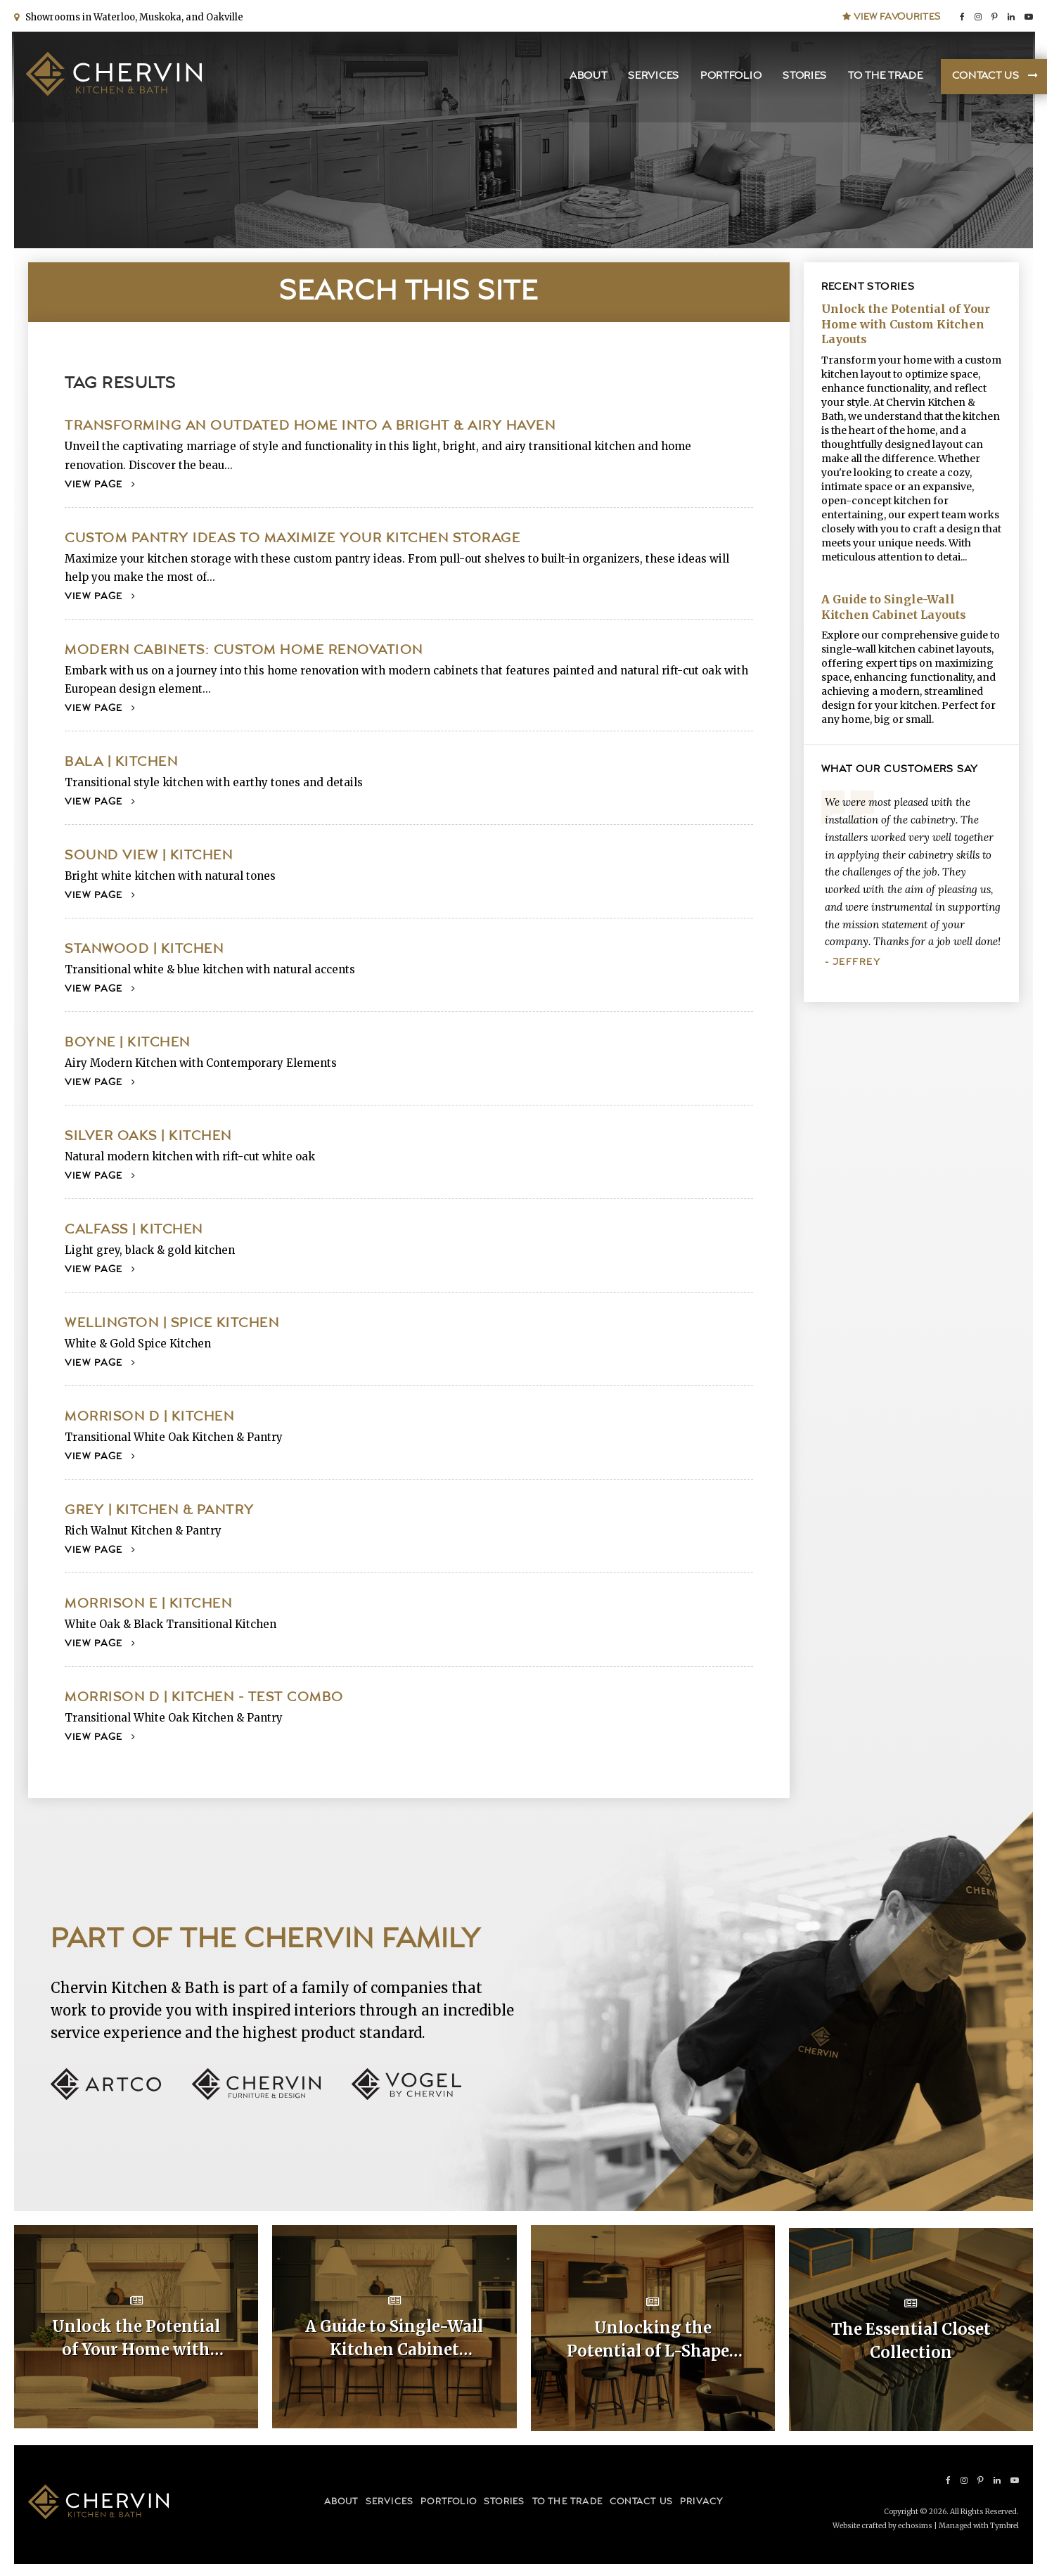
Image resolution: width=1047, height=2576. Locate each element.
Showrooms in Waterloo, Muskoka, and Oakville (132, 16)
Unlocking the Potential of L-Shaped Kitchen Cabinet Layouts (653, 2339)
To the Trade (883, 77)
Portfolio (728, 77)
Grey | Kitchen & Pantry (160, 1510)
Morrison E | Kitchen (148, 1603)
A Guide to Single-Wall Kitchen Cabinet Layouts (893, 607)
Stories (803, 77)
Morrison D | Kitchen (149, 1416)
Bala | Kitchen (121, 762)
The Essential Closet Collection (911, 2338)
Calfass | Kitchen (134, 1229)
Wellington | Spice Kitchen (172, 1323)
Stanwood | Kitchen (144, 949)
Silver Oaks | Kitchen (148, 1136)
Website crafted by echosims (882, 2522)
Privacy (701, 2499)
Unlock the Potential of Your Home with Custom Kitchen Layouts (905, 324)
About (586, 77)
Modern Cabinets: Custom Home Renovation (244, 650)
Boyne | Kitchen (128, 1042)
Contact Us (983, 77)
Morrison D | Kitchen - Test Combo (204, 1697)
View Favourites (891, 15)
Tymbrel (1004, 2522)
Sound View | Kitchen (149, 855)
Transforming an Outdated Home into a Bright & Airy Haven (310, 425)
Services (651, 77)
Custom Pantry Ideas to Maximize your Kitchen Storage (292, 538)
